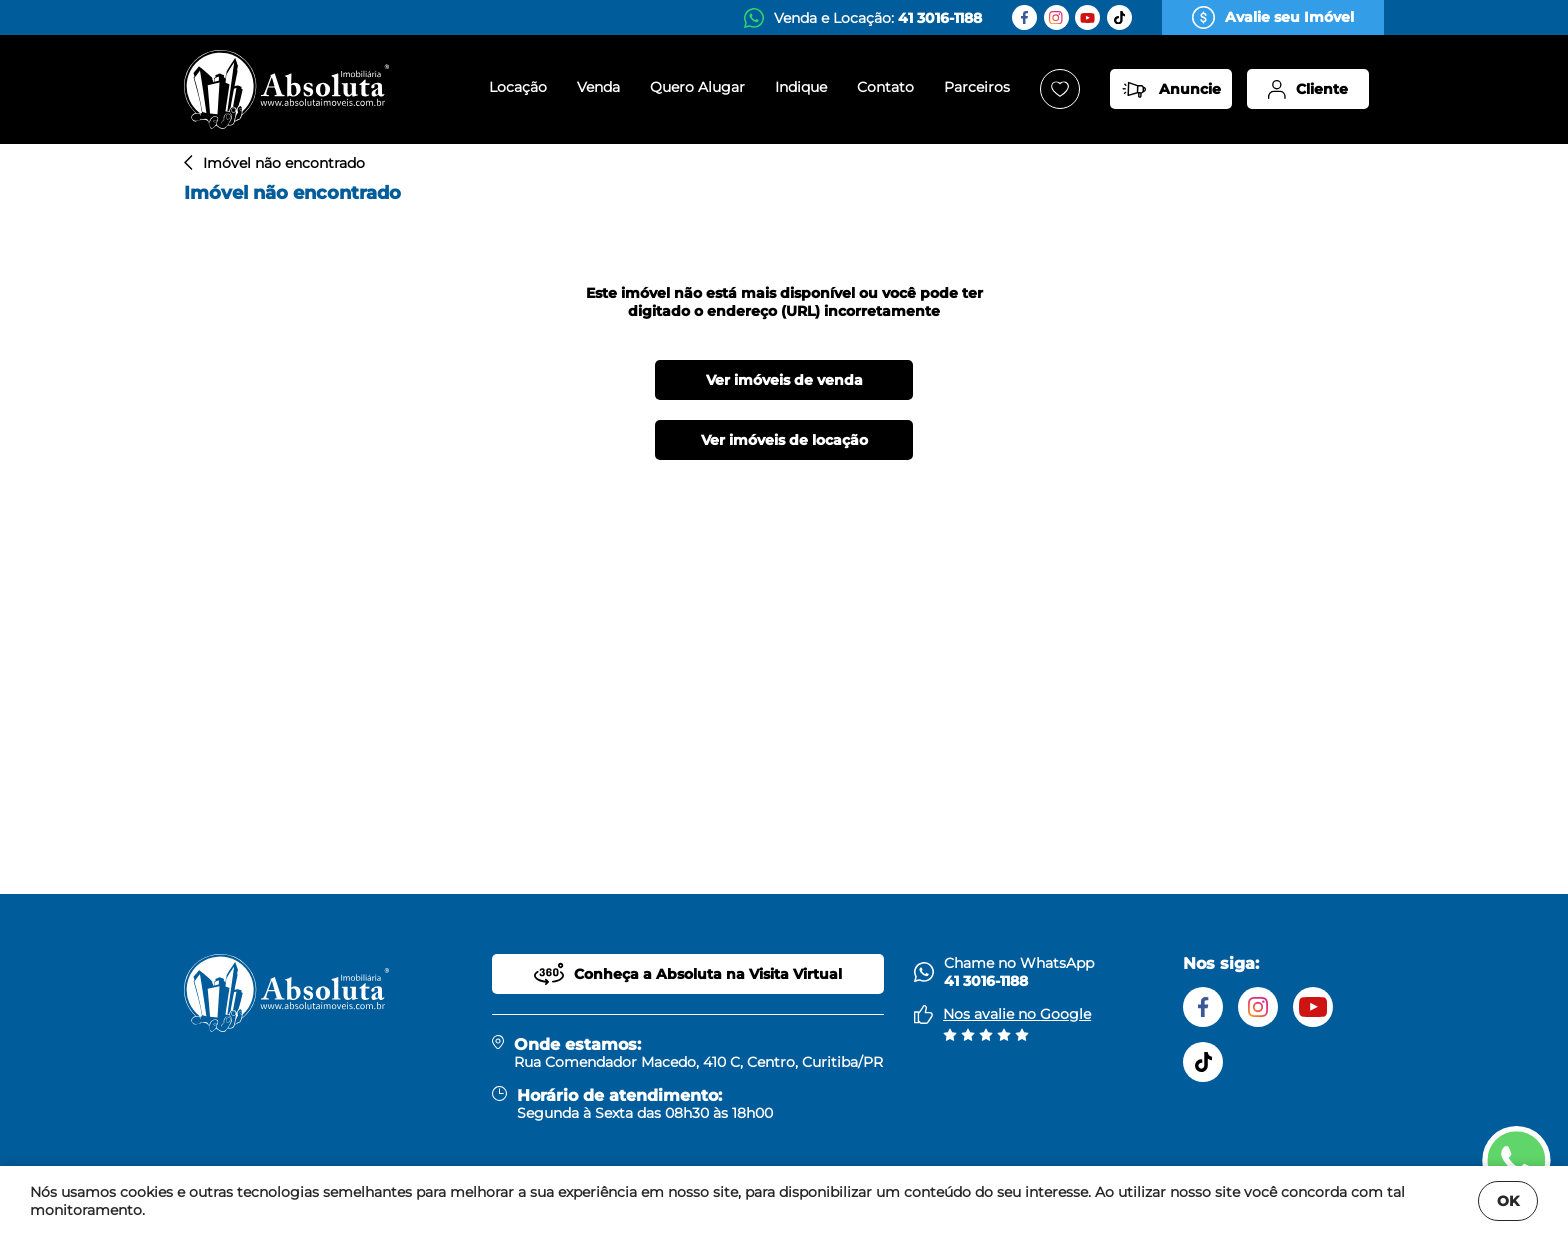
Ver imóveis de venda (784, 380)
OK (1508, 1201)
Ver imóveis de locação (784, 440)
